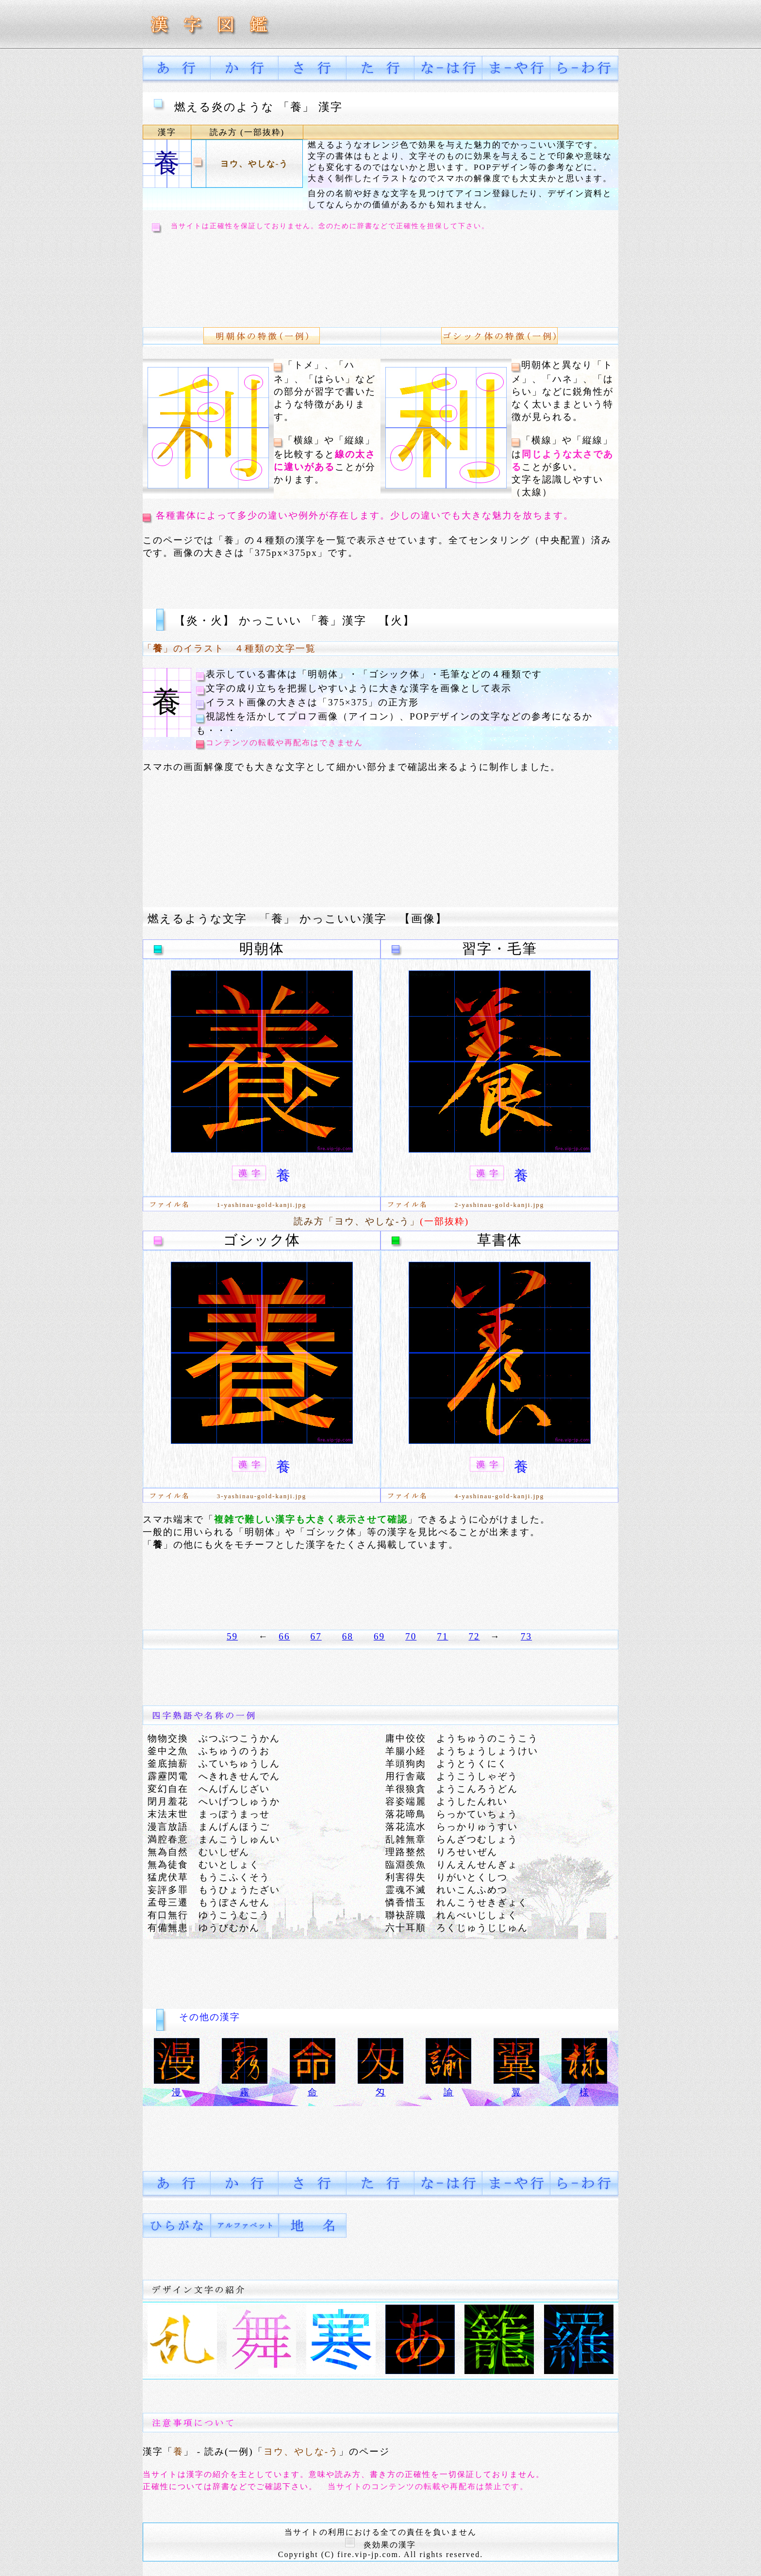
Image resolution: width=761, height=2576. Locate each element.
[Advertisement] (380, 278)
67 (316, 1636)
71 (442, 1636)
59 (232, 1636)
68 (347, 1636)
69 (379, 1636)
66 (284, 1636)
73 (526, 1636)
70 (410, 1636)
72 (474, 1636)
